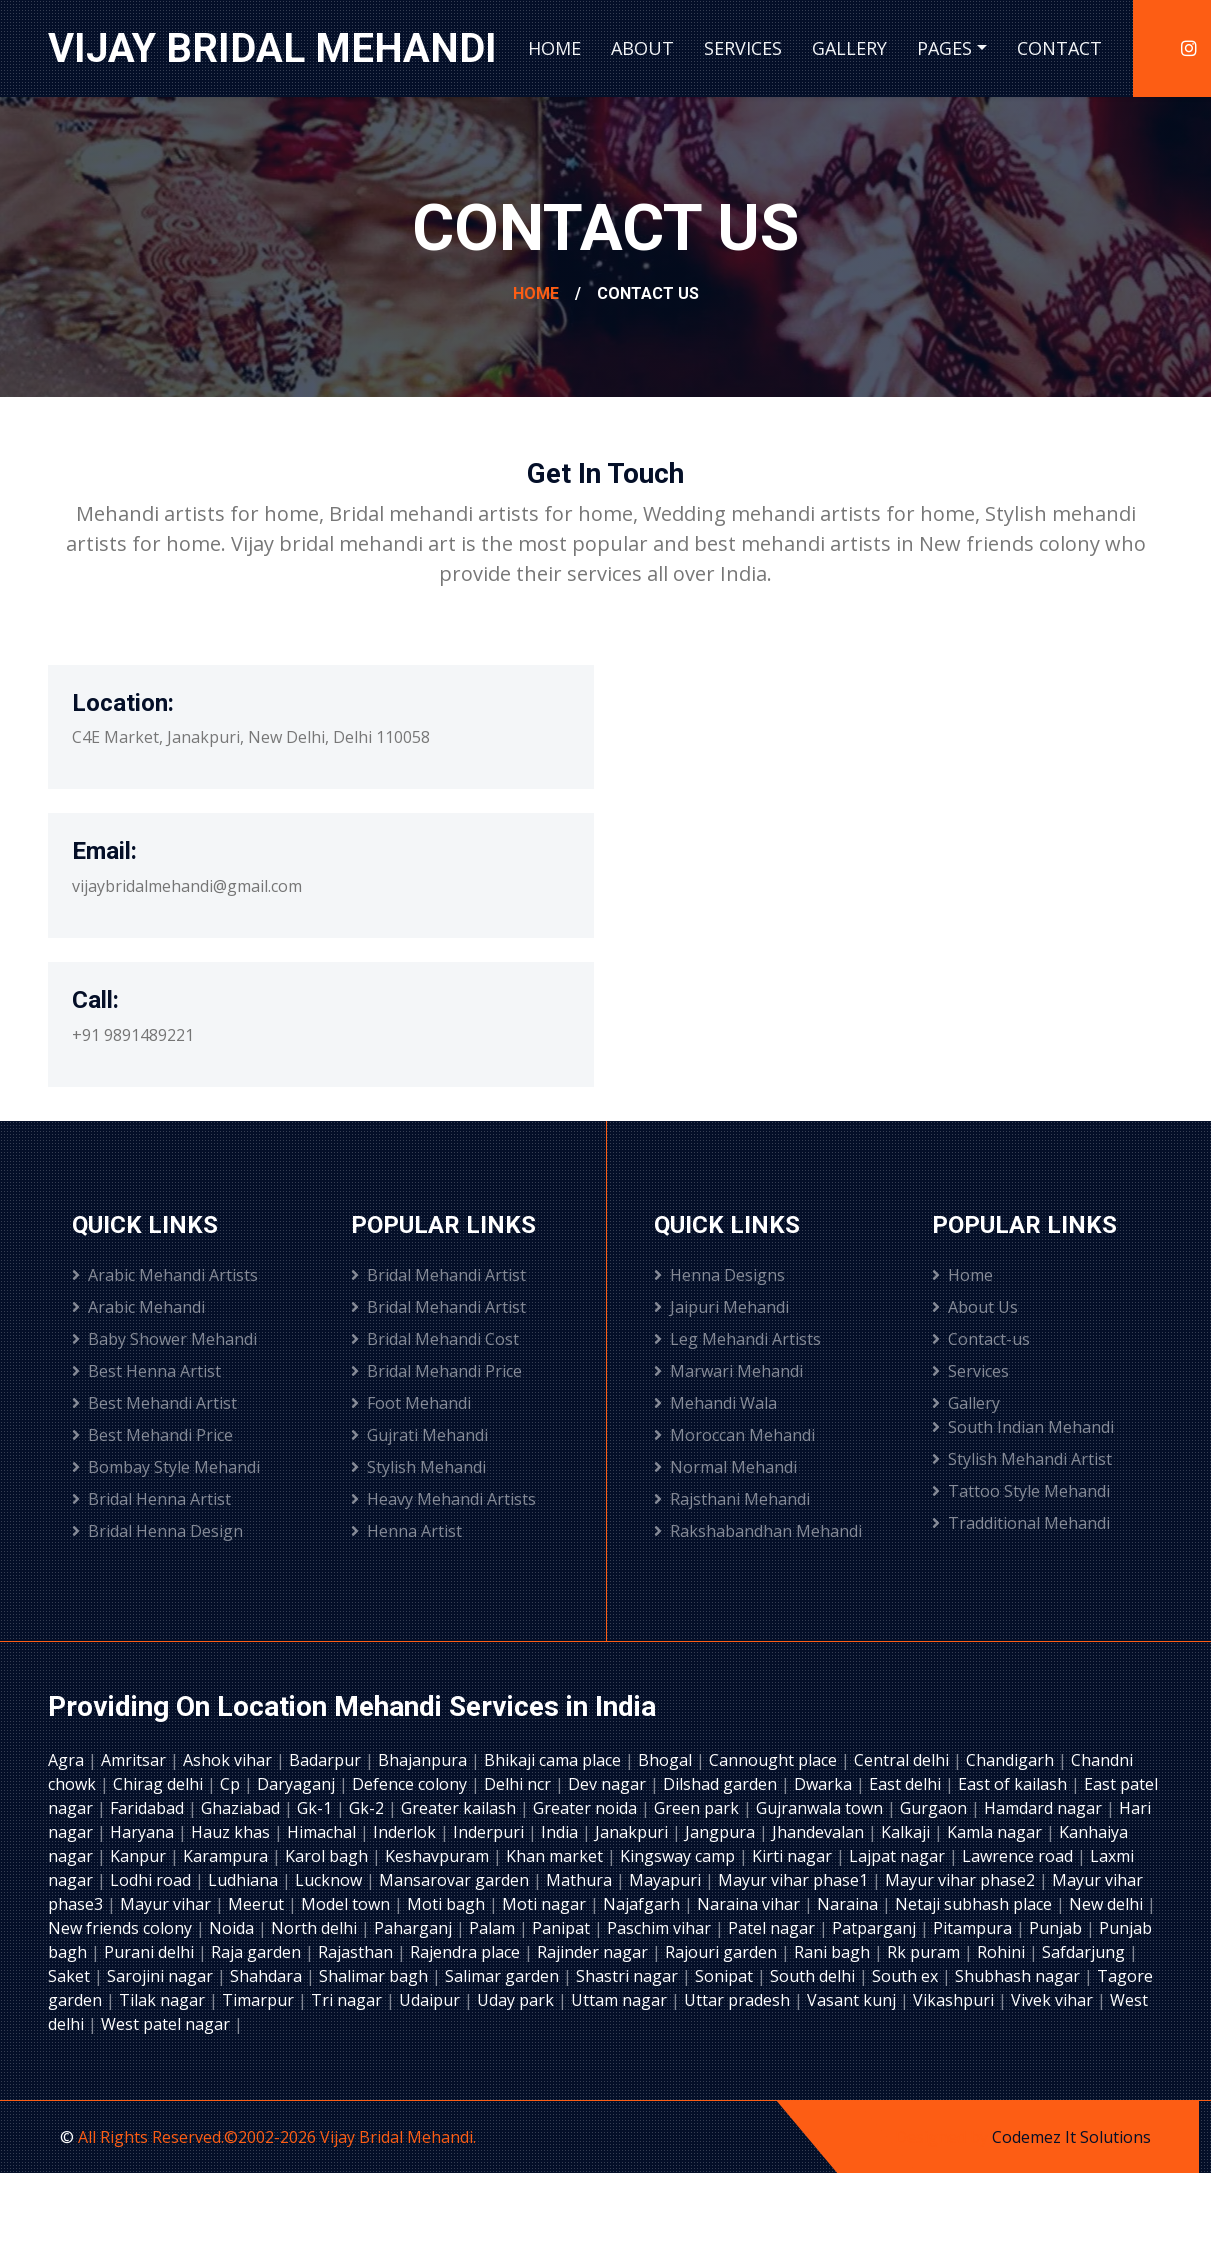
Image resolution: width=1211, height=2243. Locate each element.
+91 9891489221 (133, 1035)
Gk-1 (316, 1808)
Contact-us (981, 1339)
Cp (232, 1784)
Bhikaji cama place (554, 1760)
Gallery (849, 48)
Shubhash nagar (1019, 1976)
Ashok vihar (229, 1760)
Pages (944, 48)
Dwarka (825, 1784)
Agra (68, 1760)
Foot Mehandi (411, 1403)
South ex (907, 1976)
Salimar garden (504, 1976)
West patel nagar (167, 2024)
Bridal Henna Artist (151, 1499)
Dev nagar (609, 1784)
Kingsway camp (679, 1856)
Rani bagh (834, 1952)
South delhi (814, 1976)
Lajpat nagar (899, 1856)
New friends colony (122, 1928)
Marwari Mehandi (728, 1371)
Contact (1059, 48)
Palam (494, 1928)
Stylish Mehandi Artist (1022, 1459)
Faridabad (149, 1808)
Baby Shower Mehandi (164, 1339)
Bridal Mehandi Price (436, 1371)
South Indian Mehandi (1023, 1427)
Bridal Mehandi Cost (435, 1339)
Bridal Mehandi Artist (438, 1275)
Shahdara (268, 1976)
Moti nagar (546, 1904)
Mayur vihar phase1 (795, 1880)
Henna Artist (406, 1531)
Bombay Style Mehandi (166, 1467)
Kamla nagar (996, 1832)
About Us (975, 1307)
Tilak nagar (164, 2000)
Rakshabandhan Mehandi (758, 1531)
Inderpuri (490, 1832)
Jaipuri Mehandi (721, 1307)
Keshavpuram (439, 1856)
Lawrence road (1019, 1856)
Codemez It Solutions (1071, 2137)
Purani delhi (151, 1952)
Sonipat (726, 1976)
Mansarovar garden (456, 1880)
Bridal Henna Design (157, 1531)
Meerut (258, 1904)
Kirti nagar (794, 1856)
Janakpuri (633, 1832)
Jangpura (722, 1832)
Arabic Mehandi (138, 1307)
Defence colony (411, 1784)
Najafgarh (643, 1904)
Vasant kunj (853, 2000)
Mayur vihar (167, 1904)
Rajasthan (357, 1952)
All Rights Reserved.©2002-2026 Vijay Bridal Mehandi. (277, 2137)
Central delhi (903, 1760)
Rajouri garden (723, 1952)
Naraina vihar (750, 1904)
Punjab (1057, 1928)
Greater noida (587, 1808)
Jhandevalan (820, 1832)
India (561, 1832)
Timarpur (260, 2000)
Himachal (323, 1832)
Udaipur (431, 2000)
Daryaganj (298, 1784)
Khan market (556, 1856)
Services (743, 48)
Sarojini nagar (162, 1976)
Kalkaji (907, 1832)
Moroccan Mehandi (734, 1435)
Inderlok (406, 1832)
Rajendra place (467, 1952)
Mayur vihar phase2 (962, 1880)
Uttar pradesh (739, 2000)
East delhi (907, 1784)
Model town (347, 1904)
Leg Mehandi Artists (737, 1339)
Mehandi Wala (715, 1403)
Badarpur (327, 1760)
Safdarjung (1085, 1952)
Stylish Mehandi (418, 1467)
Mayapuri (667, 1880)
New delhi (1108, 1904)
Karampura (227, 1856)
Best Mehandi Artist (154, 1403)
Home (554, 48)
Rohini (1003, 1952)
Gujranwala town (821, 1808)
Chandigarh (1012, 1760)
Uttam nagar (621, 2000)
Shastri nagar (629, 1976)
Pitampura (974, 1928)
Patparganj (876, 1928)
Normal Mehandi (725, 1467)
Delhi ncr (519, 1784)
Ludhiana (245, 1880)
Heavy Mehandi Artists (443, 1499)
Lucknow (330, 1880)
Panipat (563, 1928)
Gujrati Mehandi (419, 1435)
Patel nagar (773, 1928)
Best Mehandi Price (152, 1435)
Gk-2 (368, 1808)
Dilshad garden (722, 1784)
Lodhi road (152, 1880)
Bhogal (667, 1760)
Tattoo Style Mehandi (1021, 1491)
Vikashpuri (955, 2000)
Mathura (581, 1880)
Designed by (943, 2137)
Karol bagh (328, 1856)
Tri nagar (348, 2000)
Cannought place (775, 1760)
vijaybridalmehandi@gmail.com (187, 886)
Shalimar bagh (375, 1976)
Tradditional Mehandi (1021, 1523)
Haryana (144, 1832)
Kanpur (140, 1856)
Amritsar (135, 1760)
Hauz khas (232, 1832)
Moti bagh (448, 1904)
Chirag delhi (160, 1784)
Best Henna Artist (146, 1371)
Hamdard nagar (1045, 1808)
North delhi (316, 1928)
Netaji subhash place (975, 1904)
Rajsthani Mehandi (732, 1499)
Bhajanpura (424, 1760)
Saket (71, 1976)
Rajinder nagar (594, 1952)
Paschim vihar (661, 1928)
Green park (698, 1808)
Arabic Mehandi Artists (165, 1275)
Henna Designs (719, 1275)
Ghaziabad (242, 1808)
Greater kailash (460, 1808)
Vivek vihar (1054, 2000)
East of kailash (1014, 1784)
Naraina (849, 1904)
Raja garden (258, 1952)
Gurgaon (935, 1808)
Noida (233, 1928)
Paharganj (415, 1928)
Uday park (517, 2000)
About (642, 48)
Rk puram (925, 1952)
